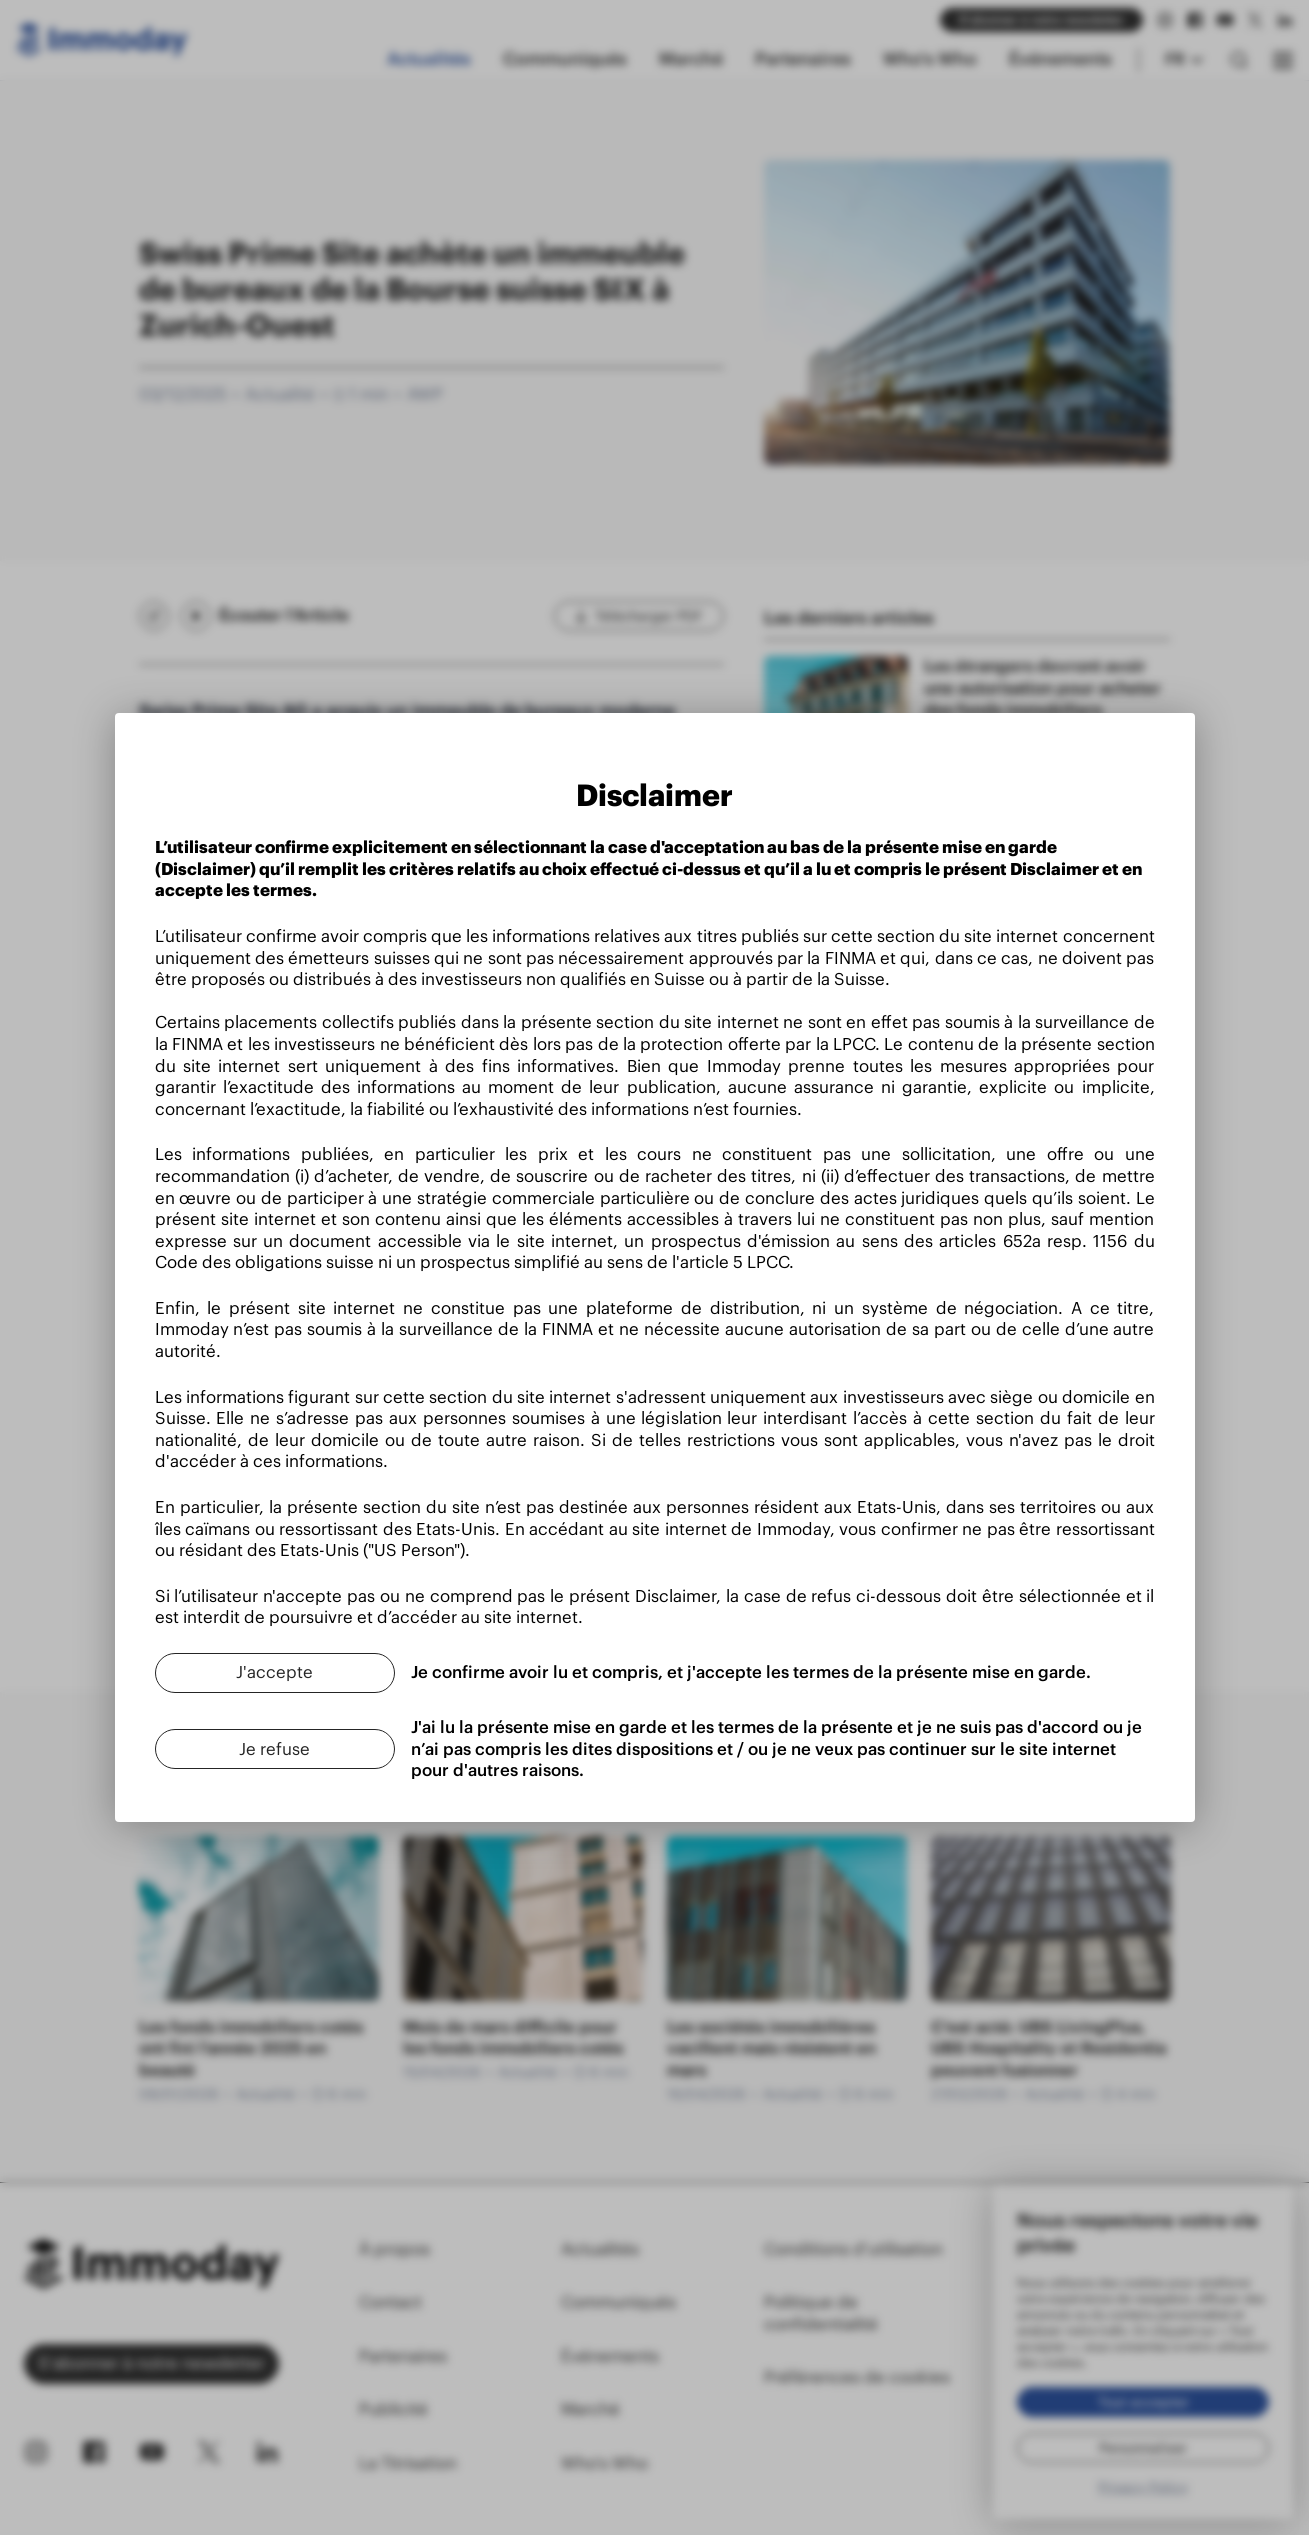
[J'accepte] (275, 1673)
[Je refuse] (275, 1749)
